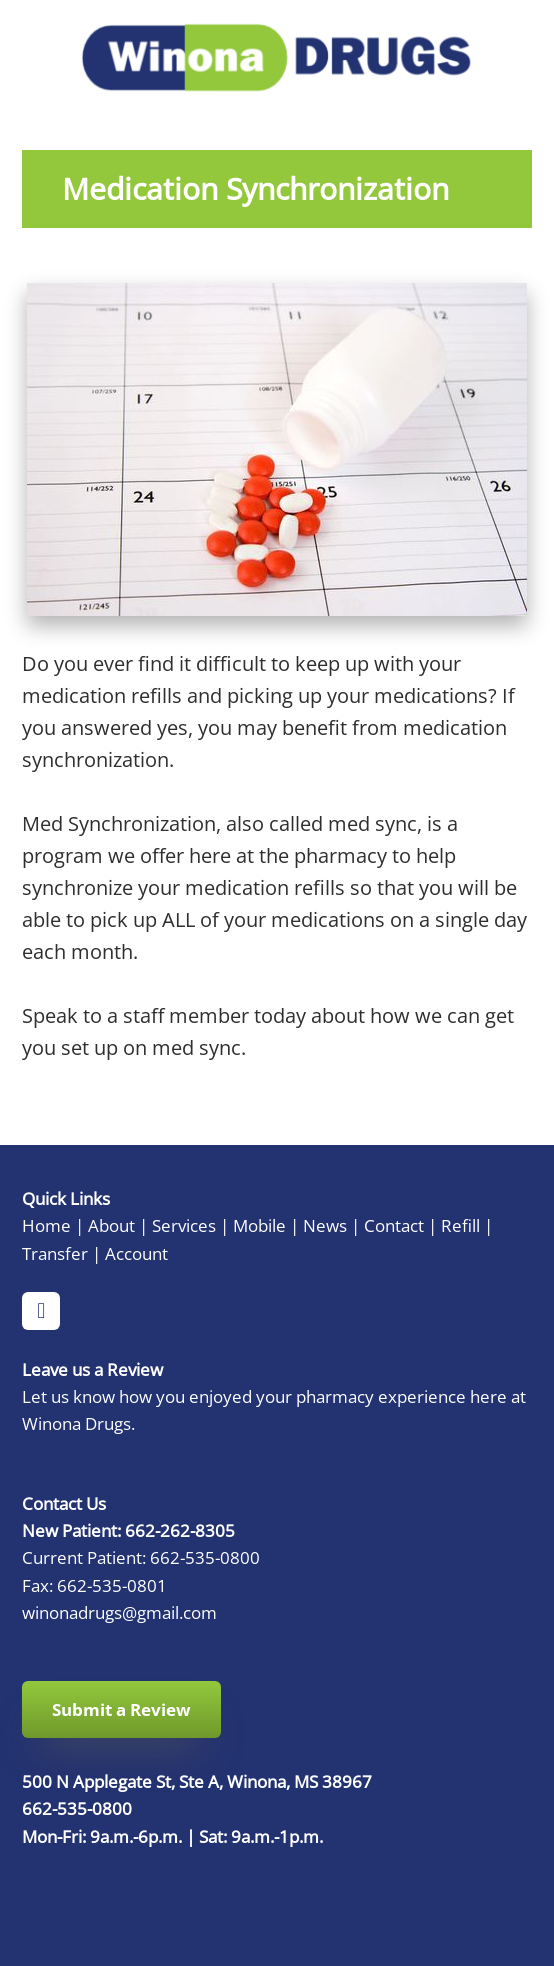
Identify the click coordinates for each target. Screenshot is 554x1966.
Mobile (259, 1225)
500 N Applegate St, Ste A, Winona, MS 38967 (197, 1781)
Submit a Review (121, 1709)
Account (136, 1253)
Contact (394, 1225)
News (325, 1225)
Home (46, 1225)
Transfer (55, 1253)
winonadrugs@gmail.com (119, 1612)
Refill (460, 1225)
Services (184, 1225)
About (111, 1225)
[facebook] (41, 1311)
